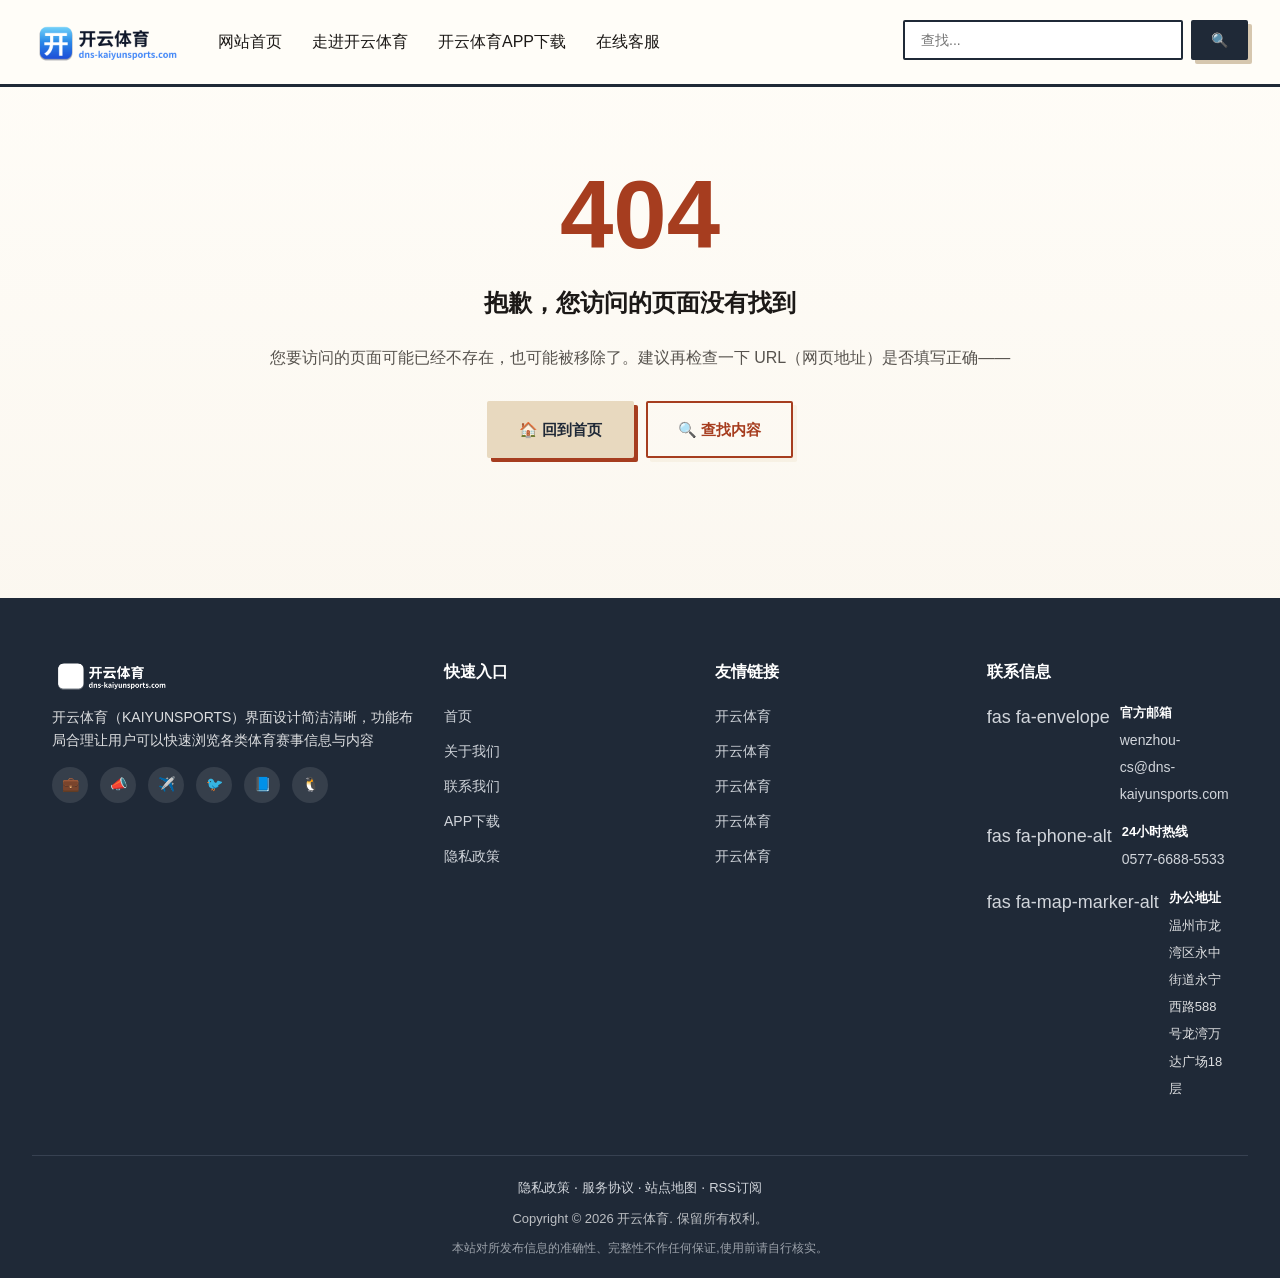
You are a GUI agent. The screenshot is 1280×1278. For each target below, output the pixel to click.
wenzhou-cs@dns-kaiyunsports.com (1174, 767)
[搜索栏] (1043, 40)
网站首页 (250, 41)
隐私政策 (472, 856)
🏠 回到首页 (560, 429)
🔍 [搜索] (1219, 40)
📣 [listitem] (118, 784)
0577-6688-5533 (1173, 859)
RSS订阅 (735, 1187)
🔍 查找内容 (719, 429)
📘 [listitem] (262, 784)
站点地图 (671, 1187)
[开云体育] (109, 43)
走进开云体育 (360, 41)
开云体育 (743, 716)
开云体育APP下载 (502, 41)
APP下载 (472, 821)
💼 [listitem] (70, 784)
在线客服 (628, 41)
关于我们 (472, 751)
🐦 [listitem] (214, 784)
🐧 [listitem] (310, 784)
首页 (458, 716)
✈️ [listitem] (166, 784)
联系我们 (472, 786)
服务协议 (608, 1187)
